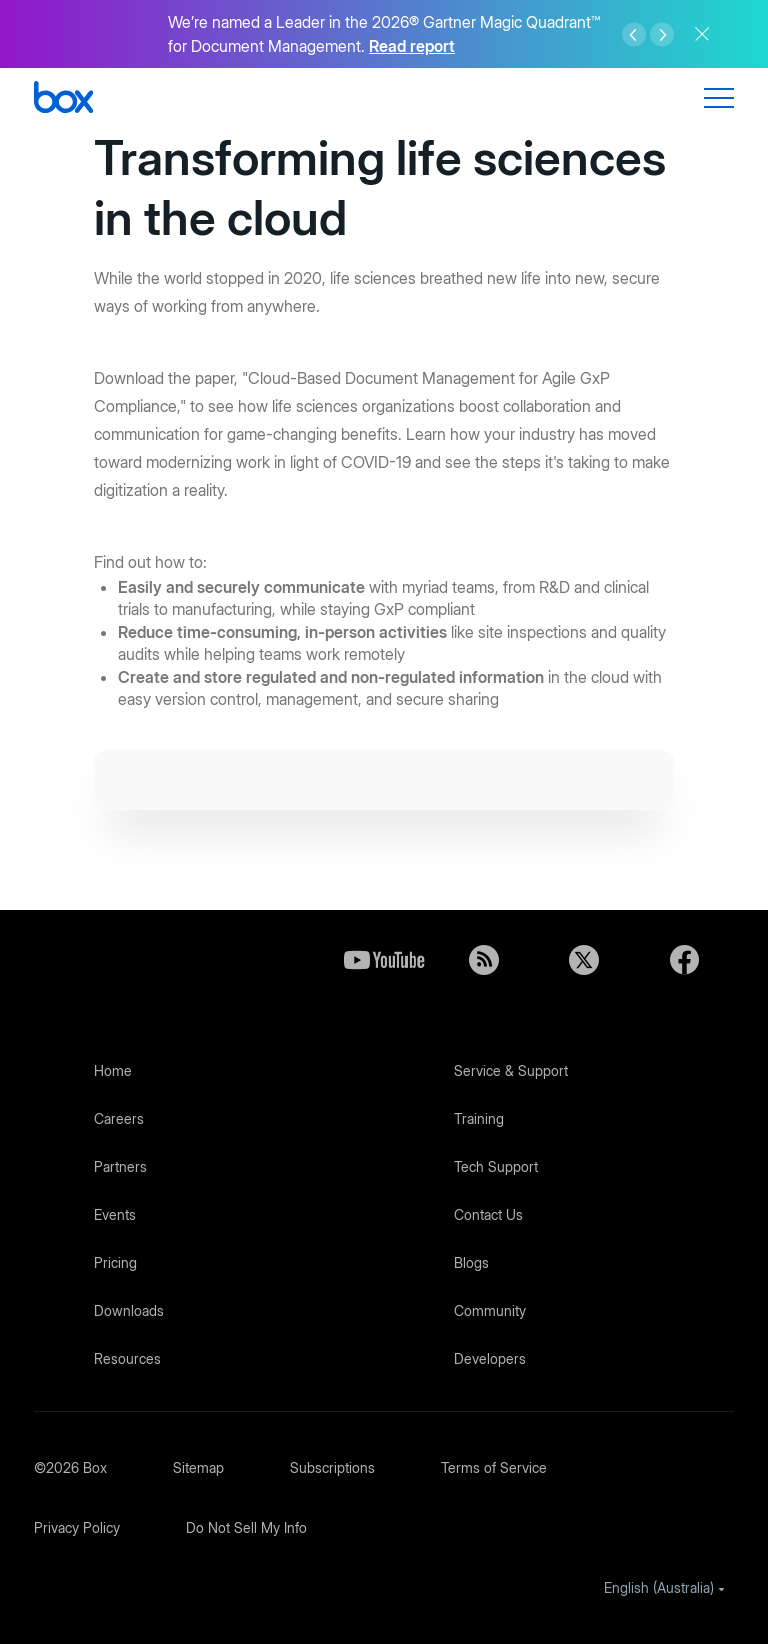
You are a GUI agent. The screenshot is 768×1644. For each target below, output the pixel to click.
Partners (120, 1166)
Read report (412, 46)
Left (634, 35)
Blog (484, 960)
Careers (119, 1118)
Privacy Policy (77, 1527)
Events (115, 1214)
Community (490, 1310)
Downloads (129, 1310)
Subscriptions (332, 1467)
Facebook (684, 960)
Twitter (584, 960)
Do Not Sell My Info (246, 1527)
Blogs (471, 1262)
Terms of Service (494, 1467)
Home (113, 1070)
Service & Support (511, 1070)
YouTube (384, 960)
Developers (490, 1358)
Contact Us (488, 1214)
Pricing (115, 1262)
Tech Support (496, 1166)
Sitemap (198, 1467)
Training (479, 1118)
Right (662, 35)
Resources (127, 1358)
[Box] (63, 99)
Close (702, 34)
